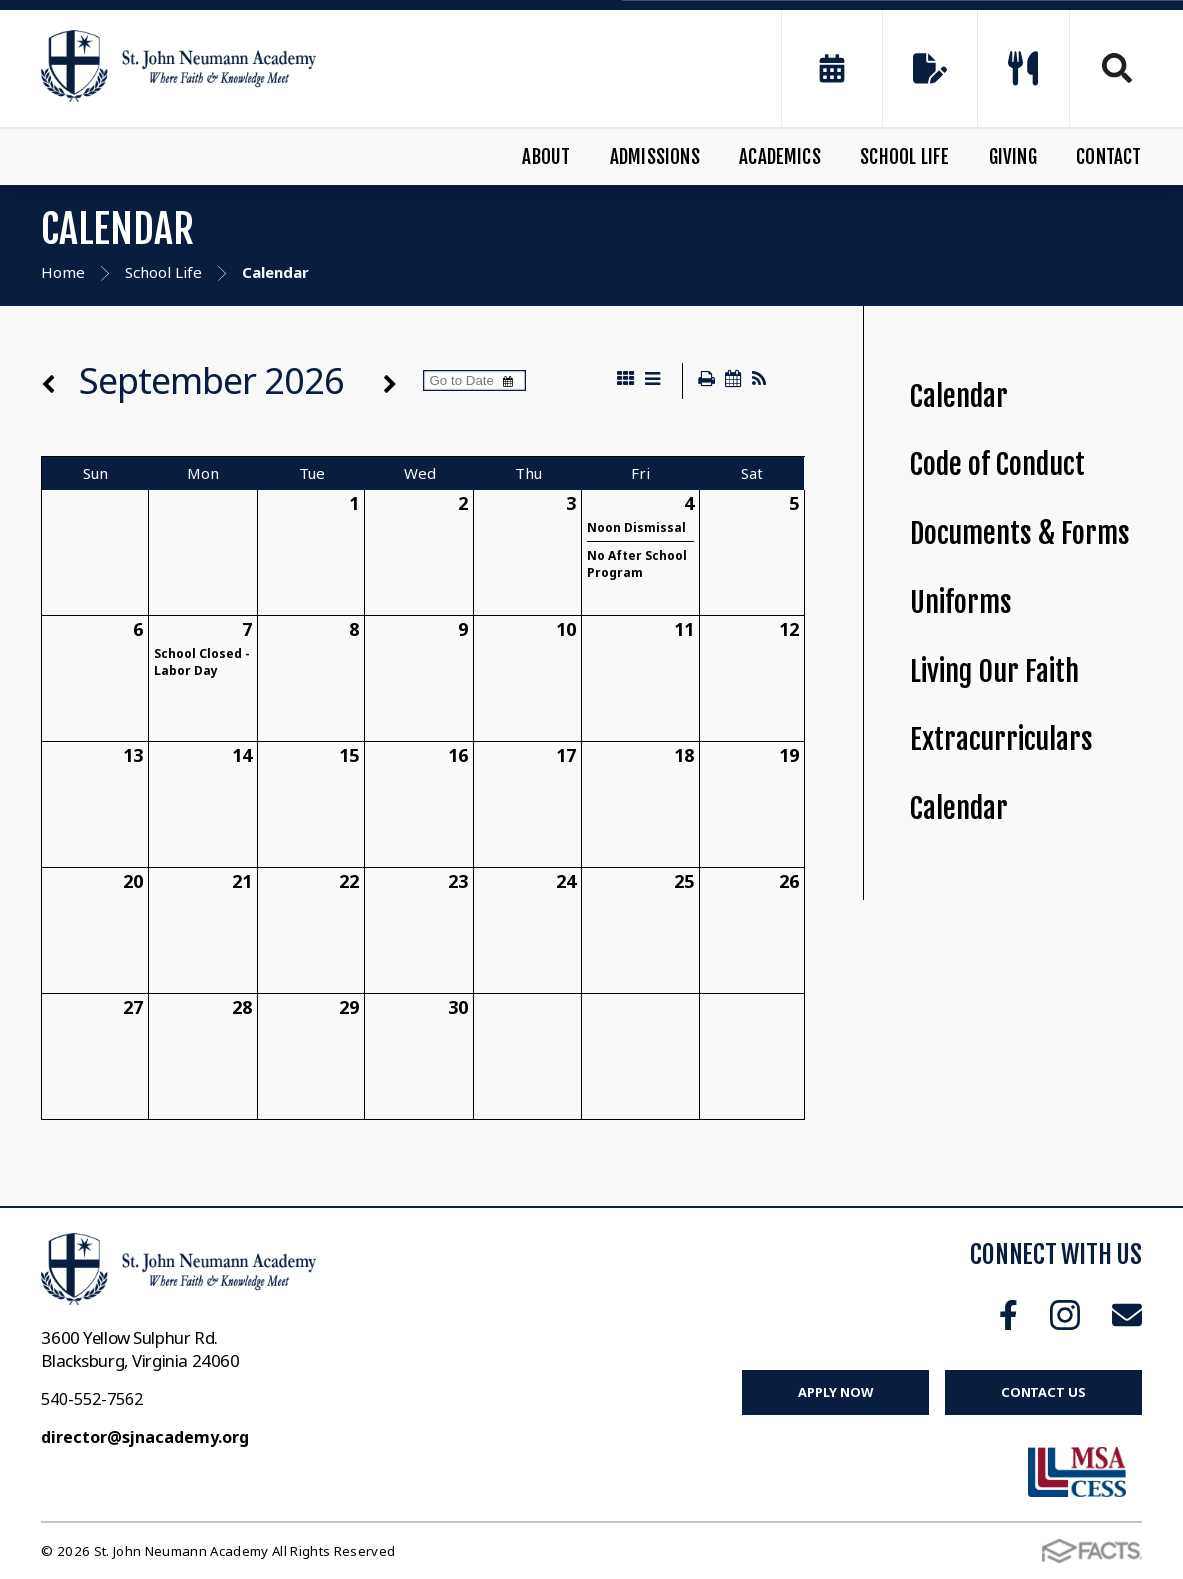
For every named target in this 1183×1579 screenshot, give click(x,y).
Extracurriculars (1001, 739)
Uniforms (961, 602)
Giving (1013, 157)
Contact (1108, 157)
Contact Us (1043, 1392)
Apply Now (835, 1392)
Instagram (1065, 1315)
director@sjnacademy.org (145, 1437)
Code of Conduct (997, 464)
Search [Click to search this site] (1117, 68)
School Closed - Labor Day (202, 662)
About (546, 157)
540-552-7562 (92, 1399)
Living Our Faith (994, 671)
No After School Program (637, 564)
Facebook (1008, 1315)
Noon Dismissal (636, 527)
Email (1127, 1315)
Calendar (959, 396)
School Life (904, 157)
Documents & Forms (1020, 533)
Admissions (655, 157)
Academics (780, 157)
